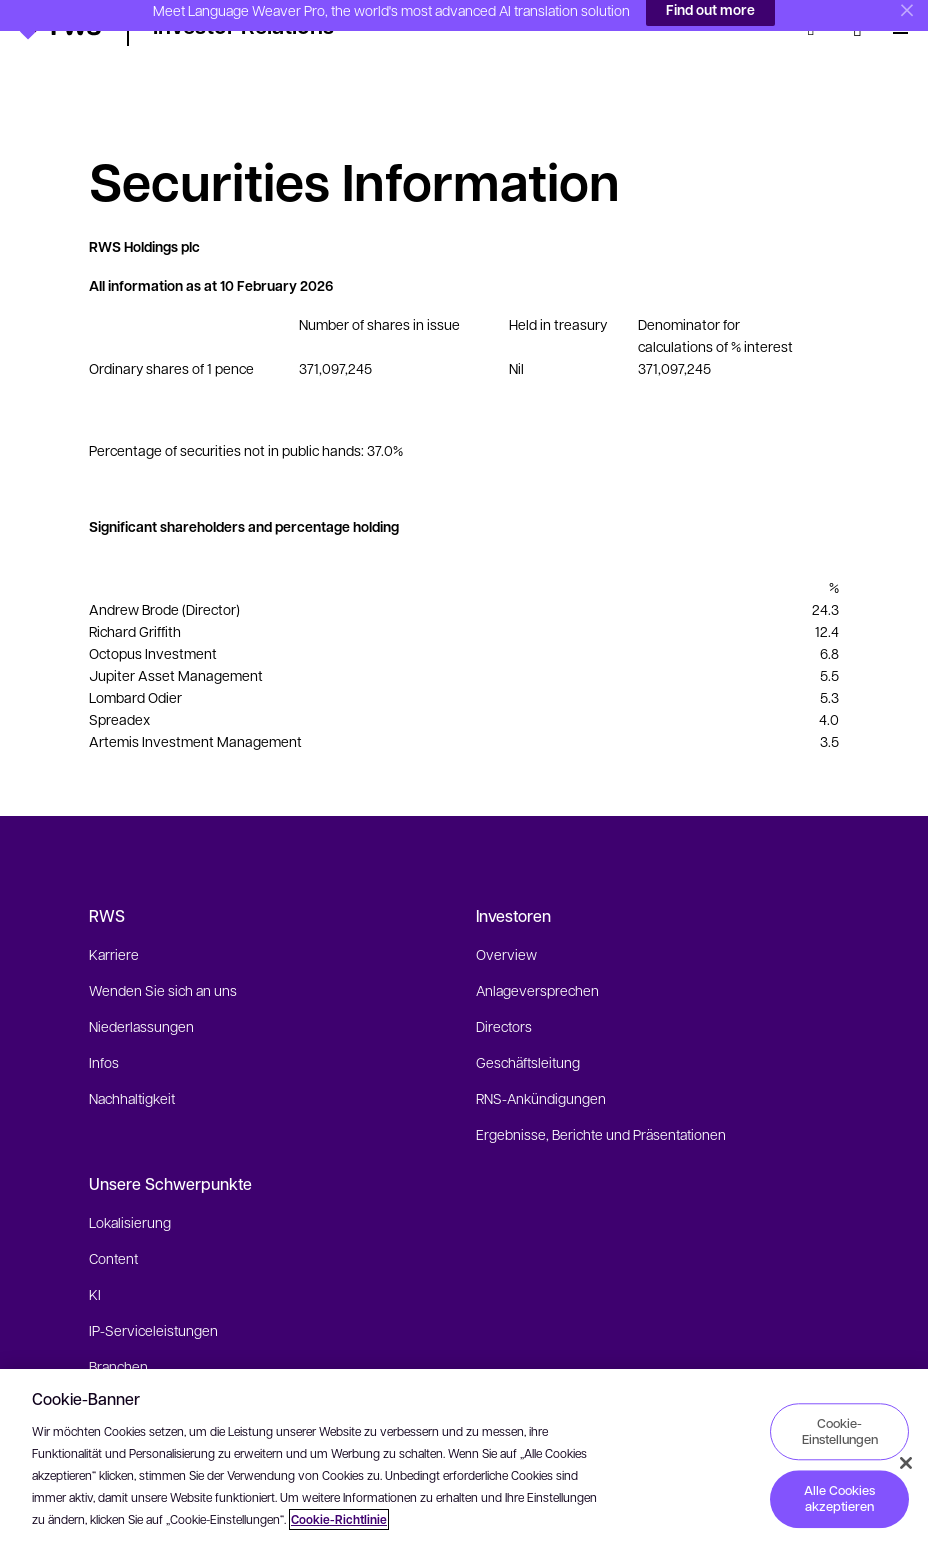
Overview (506, 923)
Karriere (114, 923)
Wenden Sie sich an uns (163, 959)
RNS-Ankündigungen (541, 1067)
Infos (104, 1031)
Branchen (118, 1335)
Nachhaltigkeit (132, 1067)
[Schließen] (906, 1463)
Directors (504, 995)
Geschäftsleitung (528, 1031)
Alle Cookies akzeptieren (839, 1499)
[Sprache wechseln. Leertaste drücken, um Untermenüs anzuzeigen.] (857, 28)
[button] (59, 24)
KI (95, 1263)
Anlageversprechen (537, 959)
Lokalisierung (130, 1191)
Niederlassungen (141, 995)
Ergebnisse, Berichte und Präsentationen (601, 1103)
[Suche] (817, 28)
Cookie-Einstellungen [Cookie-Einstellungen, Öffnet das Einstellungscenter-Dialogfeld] (840, 1431)
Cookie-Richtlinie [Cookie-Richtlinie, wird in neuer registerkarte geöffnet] (339, 1519)
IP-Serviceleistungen (153, 1299)
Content (113, 1227)
